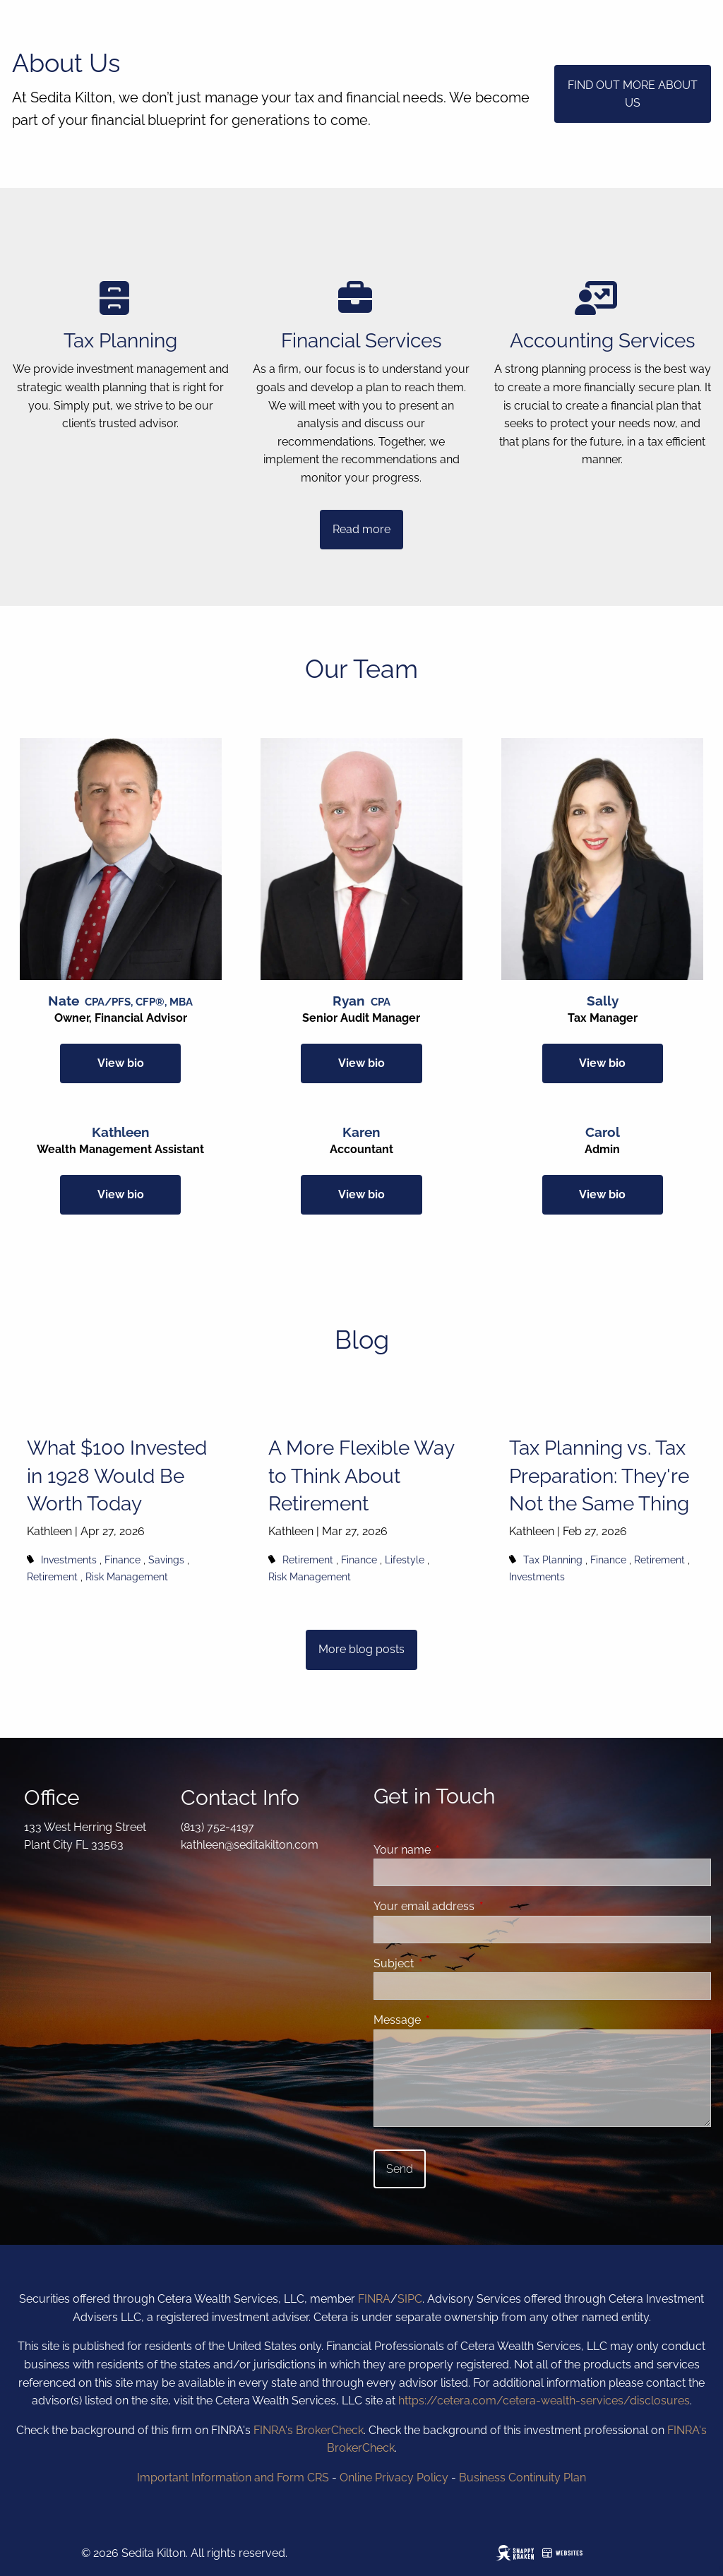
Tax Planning (552, 1560)
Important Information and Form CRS (233, 2477)
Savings (166, 1560)
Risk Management (126, 1576)
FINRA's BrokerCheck (308, 2430)
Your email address (478, 1906)
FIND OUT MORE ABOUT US (633, 94)
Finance (122, 1560)
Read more (361, 529)
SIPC (410, 2299)
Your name (456, 1849)
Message (452, 2020)
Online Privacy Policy (394, 2477)
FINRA (374, 2299)
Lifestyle (404, 1560)
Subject (448, 1963)
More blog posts (361, 1649)
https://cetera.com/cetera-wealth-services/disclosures (544, 2400)
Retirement (52, 1576)
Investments (69, 1560)
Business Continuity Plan (522, 2477)
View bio (120, 1063)
